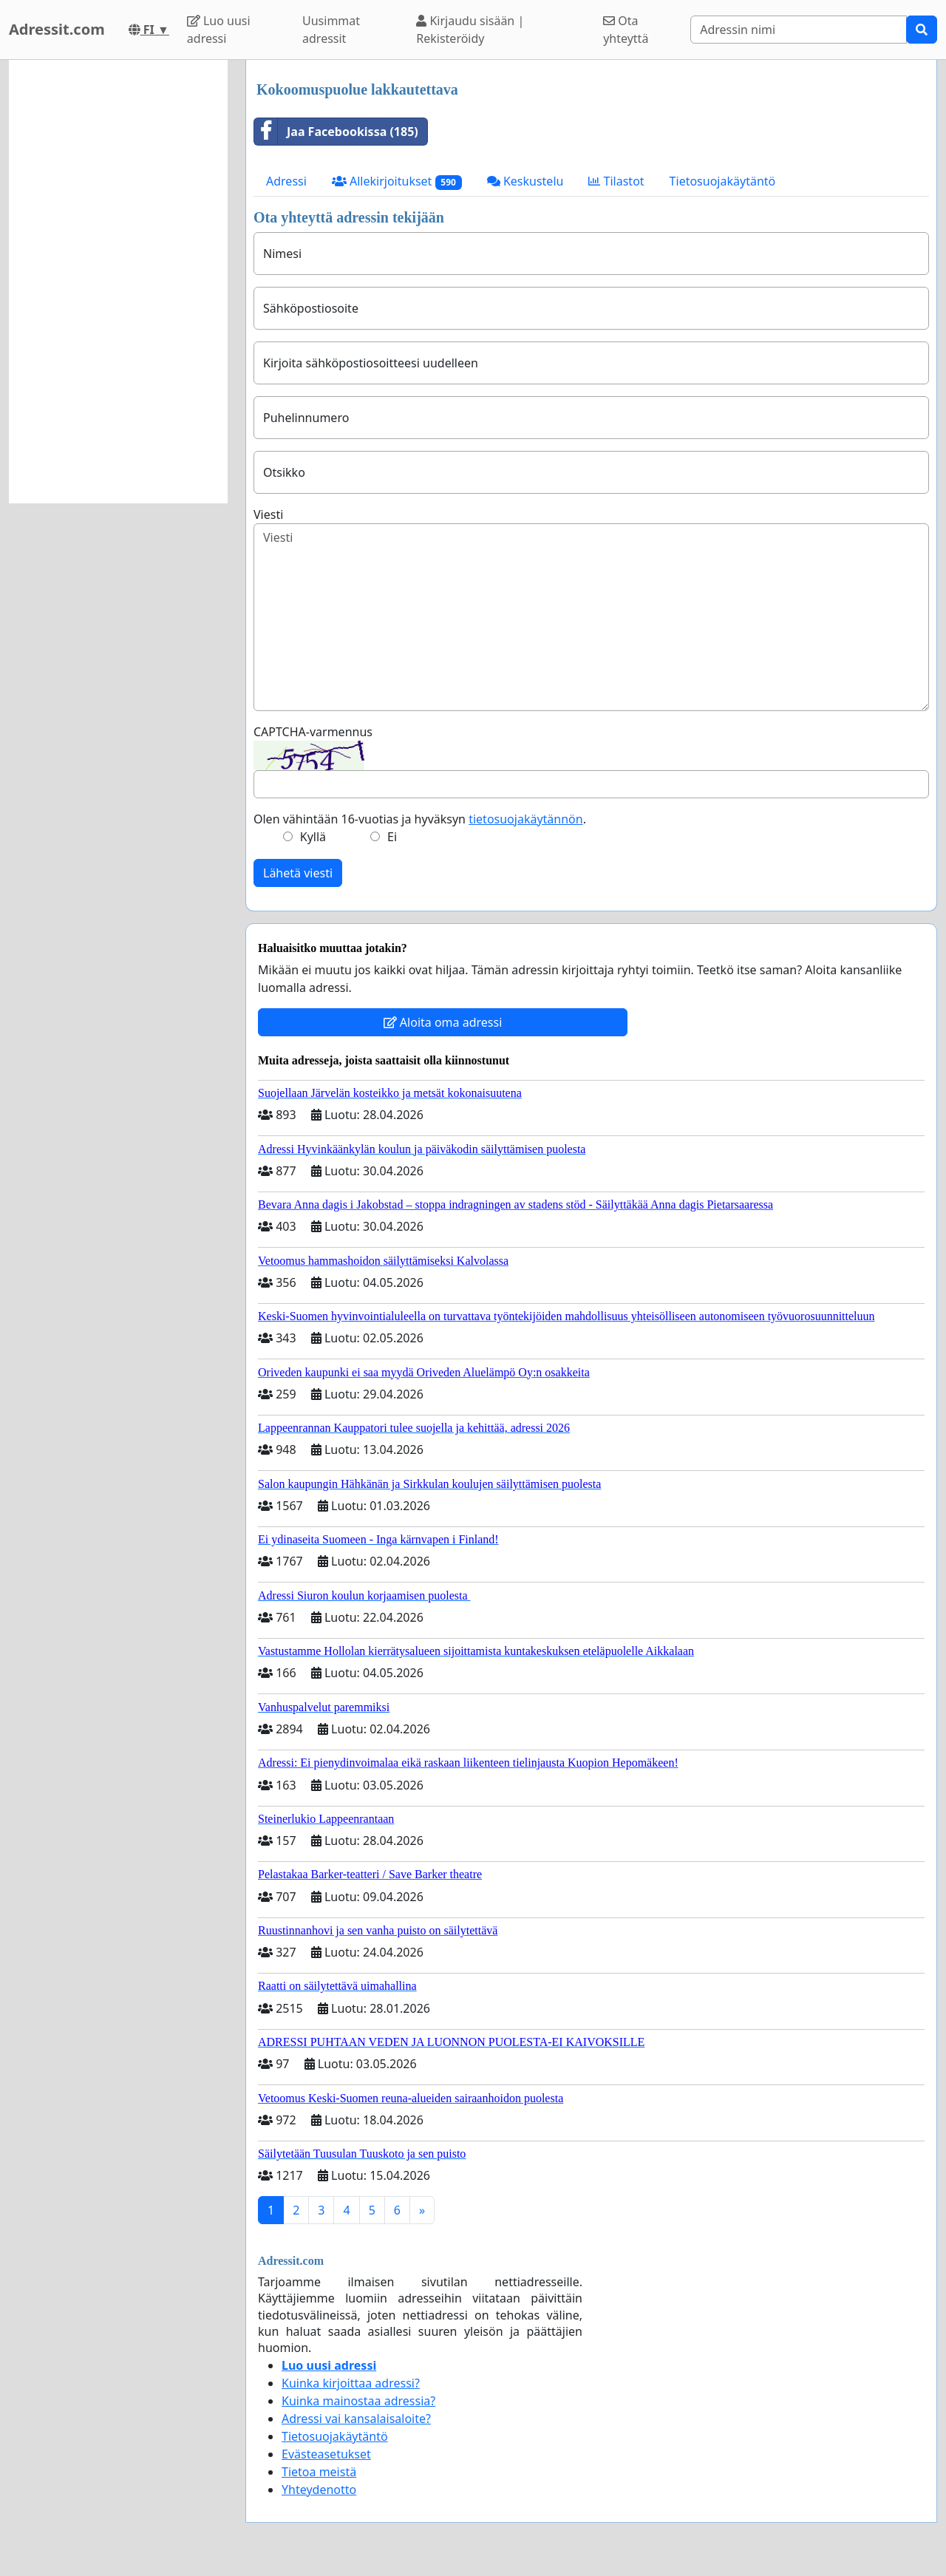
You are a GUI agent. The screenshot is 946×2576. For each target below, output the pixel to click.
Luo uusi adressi (219, 30)
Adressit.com (57, 29)
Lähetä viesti (298, 873)
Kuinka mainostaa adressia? (358, 2401)
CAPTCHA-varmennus (312, 732)
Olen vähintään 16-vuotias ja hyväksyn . (419, 819)
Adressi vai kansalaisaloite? (356, 2418)
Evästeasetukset (326, 2454)
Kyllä (313, 837)
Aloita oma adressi (443, 1022)
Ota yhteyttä (625, 30)
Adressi (286, 181)
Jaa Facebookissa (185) (336, 131)
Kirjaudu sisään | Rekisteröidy (470, 30)
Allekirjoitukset (397, 181)
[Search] (798, 30)
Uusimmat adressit (331, 30)
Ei (392, 837)
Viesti (268, 514)
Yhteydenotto (319, 2489)
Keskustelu (525, 181)
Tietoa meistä (319, 2472)
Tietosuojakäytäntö (723, 181)
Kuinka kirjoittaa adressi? (351, 2383)
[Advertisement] (118, 281)
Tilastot (616, 181)
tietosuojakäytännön (526, 819)
